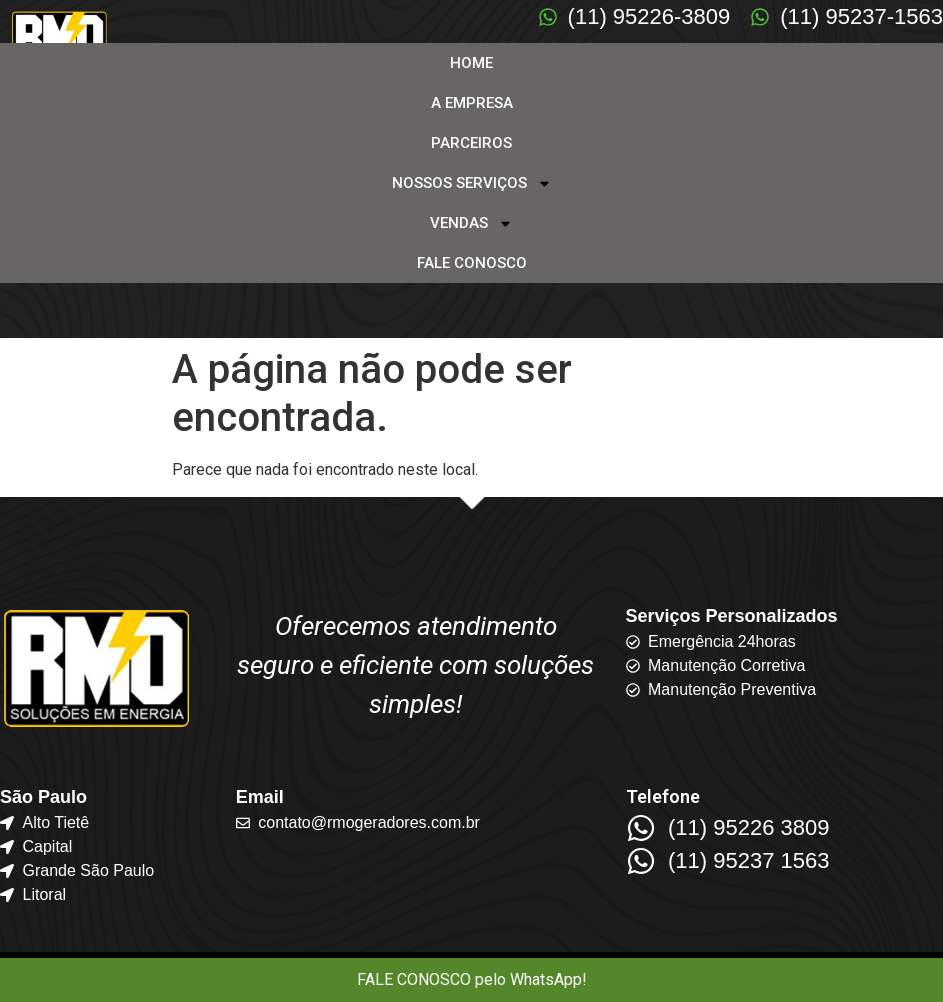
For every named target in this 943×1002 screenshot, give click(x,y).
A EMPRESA (472, 103)
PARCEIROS (471, 143)
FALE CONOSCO (472, 263)
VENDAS (471, 223)
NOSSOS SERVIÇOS (472, 183)
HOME (471, 63)
